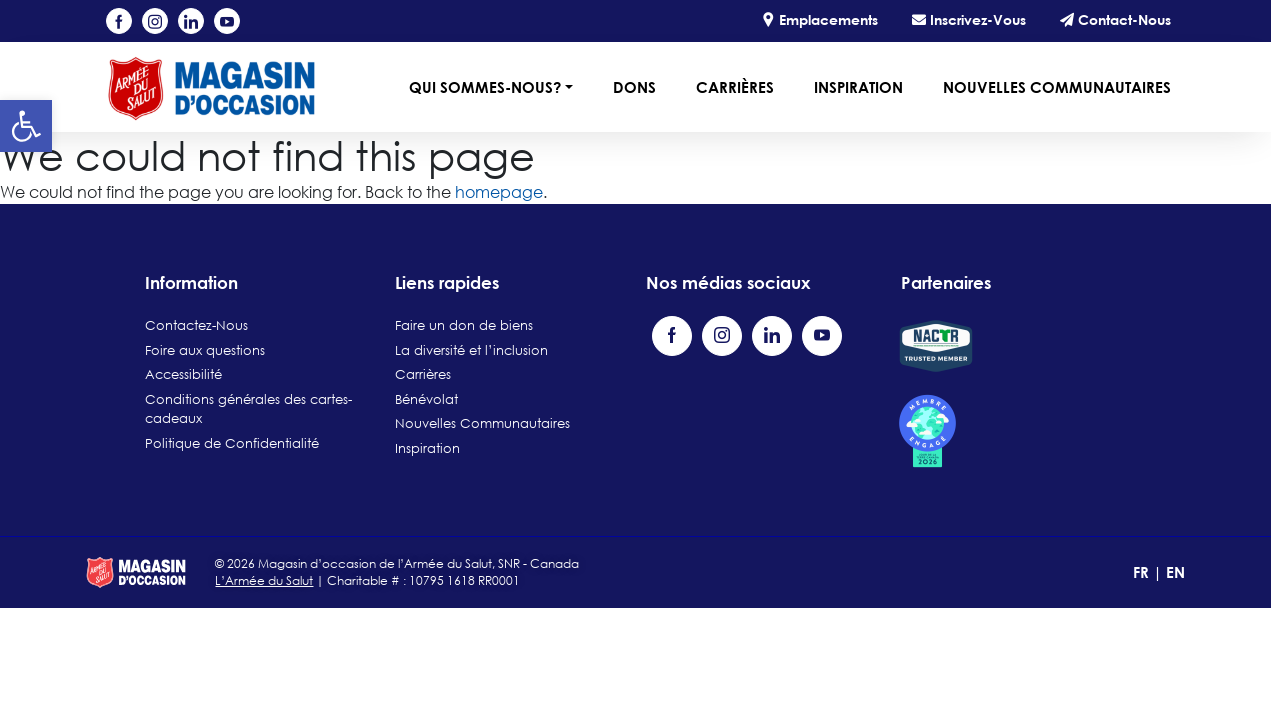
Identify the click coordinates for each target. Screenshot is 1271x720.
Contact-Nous (1115, 19)
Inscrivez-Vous (969, 19)
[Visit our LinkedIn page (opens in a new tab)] (191, 21)
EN (1175, 572)
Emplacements (819, 19)
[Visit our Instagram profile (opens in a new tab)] (155, 21)
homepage (499, 192)
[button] (26, 126)
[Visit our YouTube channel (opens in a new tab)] (227, 21)
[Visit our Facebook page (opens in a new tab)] (119, 21)
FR (1143, 572)
